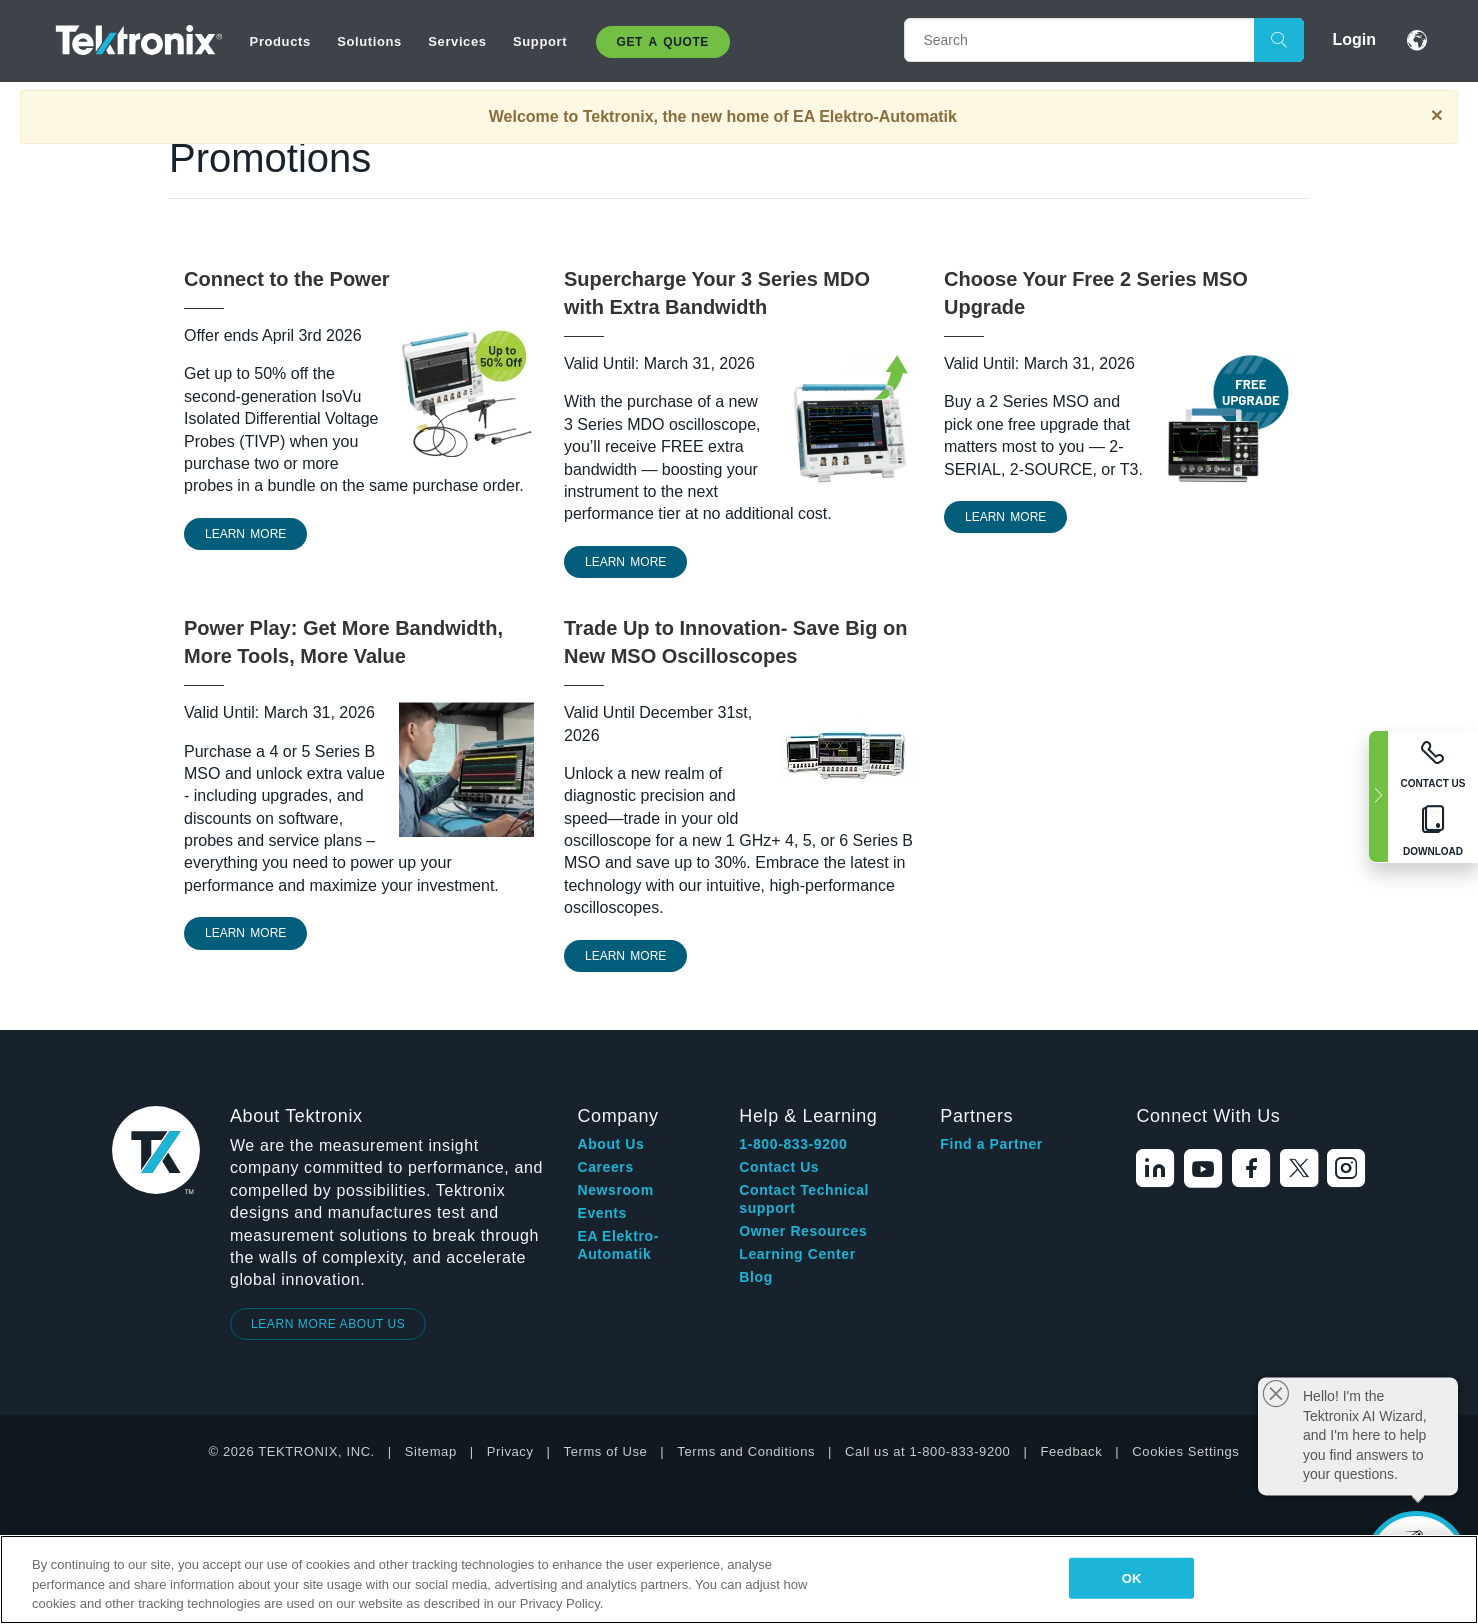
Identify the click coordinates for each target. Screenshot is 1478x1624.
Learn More (625, 562)
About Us (610, 1144)
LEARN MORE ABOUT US (328, 1324)
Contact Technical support (804, 1199)
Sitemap (431, 1451)
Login (1354, 39)
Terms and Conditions (746, 1451)
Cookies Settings (1185, 1451)
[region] (739, 1579)
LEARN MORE (245, 933)
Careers (605, 1167)
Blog (756, 1277)
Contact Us (779, 1167)
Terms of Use (606, 1451)
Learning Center (797, 1254)
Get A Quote (663, 42)
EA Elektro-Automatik (618, 1245)
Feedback (1071, 1451)
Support (540, 41)
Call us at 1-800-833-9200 (927, 1451)
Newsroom (615, 1190)
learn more (245, 534)
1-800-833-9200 (793, 1144)
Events (602, 1213)
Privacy (510, 1451)
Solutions (369, 41)
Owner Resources (803, 1231)
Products (280, 41)
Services (457, 41)
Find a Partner (991, 1144)
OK (1132, 1577)
